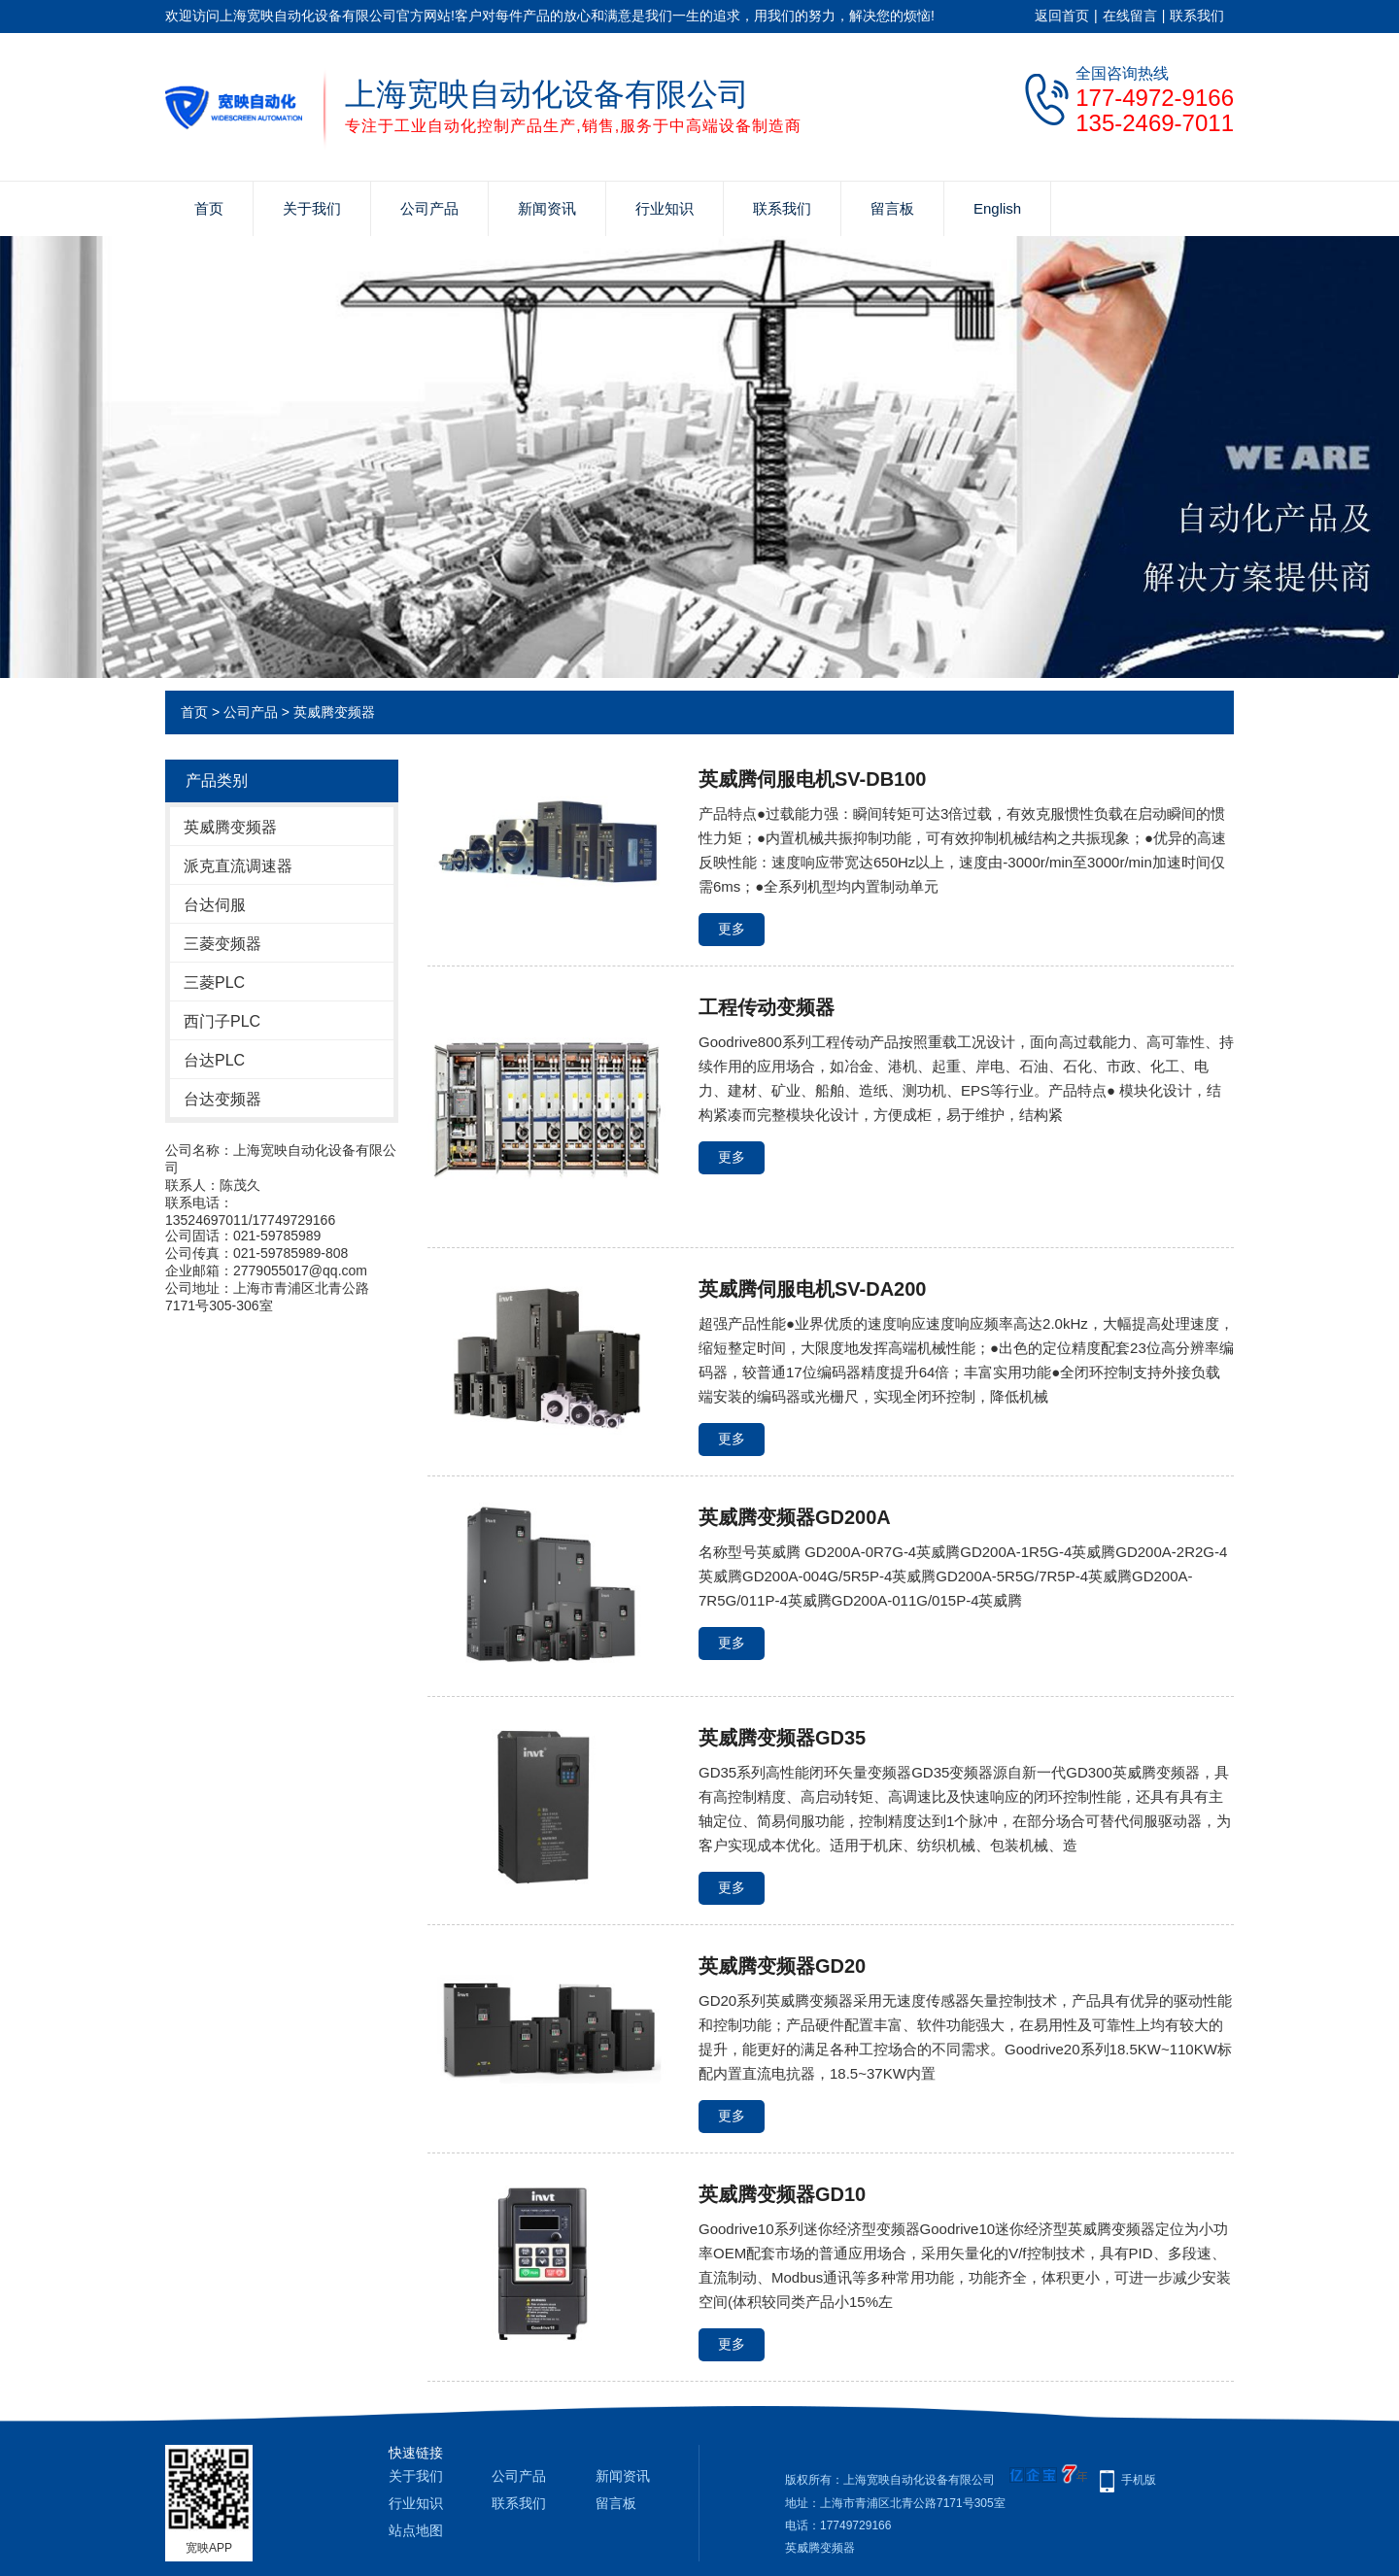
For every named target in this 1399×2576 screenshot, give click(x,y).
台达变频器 (222, 1099)
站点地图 (416, 2530)
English (997, 208)
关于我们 (312, 208)
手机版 (1138, 2480)
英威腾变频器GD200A (795, 1517)
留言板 (892, 208)
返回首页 (1062, 15)
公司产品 (429, 208)
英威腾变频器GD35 (782, 1737)
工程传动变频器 (767, 1007)
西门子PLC (222, 1021)
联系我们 (1197, 15)
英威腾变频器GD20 (782, 1966)
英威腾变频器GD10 (782, 2194)
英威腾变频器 (334, 712)
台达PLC (214, 1060)
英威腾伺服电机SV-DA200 (813, 1289)
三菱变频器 (222, 943)
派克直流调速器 (238, 866)
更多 (731, 928)
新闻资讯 (547, 208)
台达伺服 (215, 905)
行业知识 (664, 208)
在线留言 (1130, 15)
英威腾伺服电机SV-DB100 (813, 779)
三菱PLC (214, 982)
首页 (208, 208)
